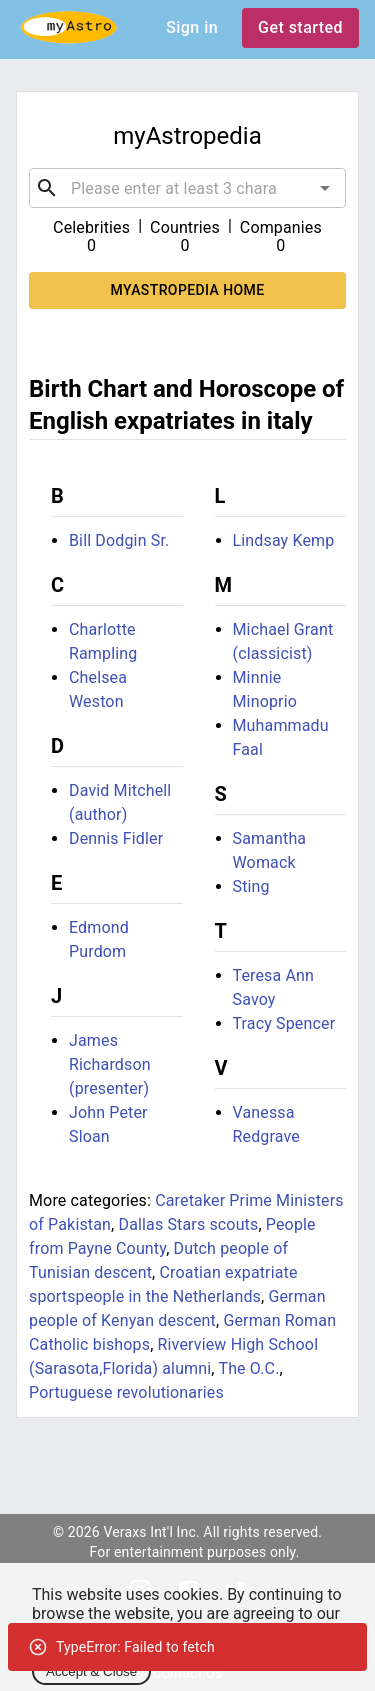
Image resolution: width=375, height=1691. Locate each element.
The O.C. (248, 1368)
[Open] (325, 188)
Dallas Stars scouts (188, 1224)
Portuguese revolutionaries (126, 1392)
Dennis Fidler (116, 838)
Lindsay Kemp (284, 540)
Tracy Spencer (284, 1023)
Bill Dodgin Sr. (119, 540)
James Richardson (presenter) (110, 1064)
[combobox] (187, 188)
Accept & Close (91, 1671)
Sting (251, 886)
